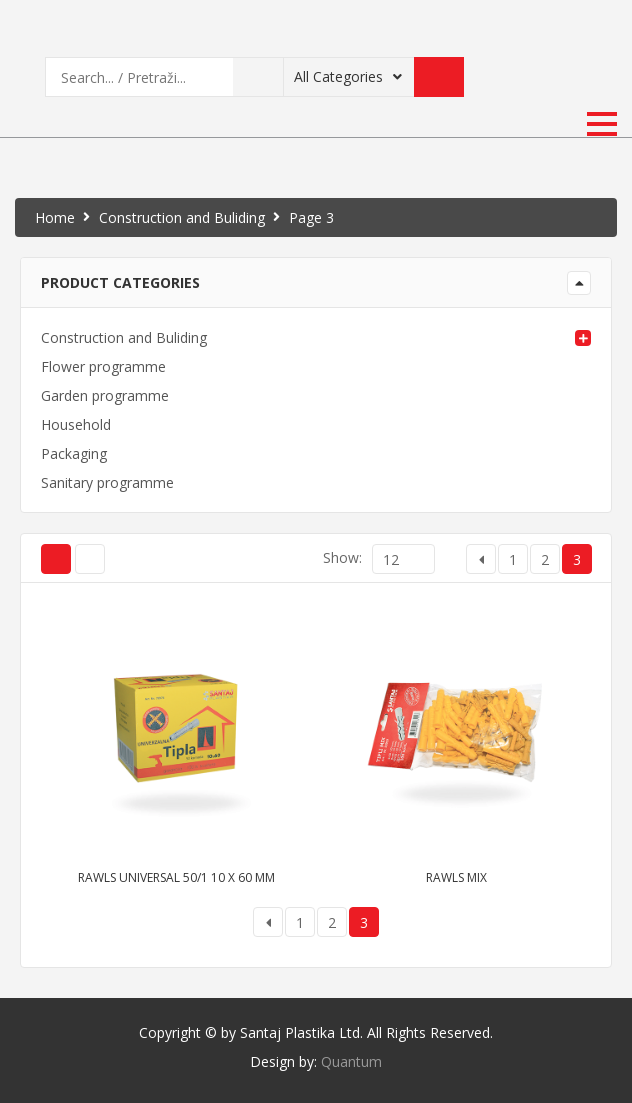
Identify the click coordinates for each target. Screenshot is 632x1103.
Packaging (74, 453)
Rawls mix (456, 877)
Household (76, 424)
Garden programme (105, 395)
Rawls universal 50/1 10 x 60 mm (176, 877)
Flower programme (103, 366)
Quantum (351, 1061)
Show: (342, 557)
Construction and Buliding (182, 217)
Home (55, 217)
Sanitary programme (107, 482)
